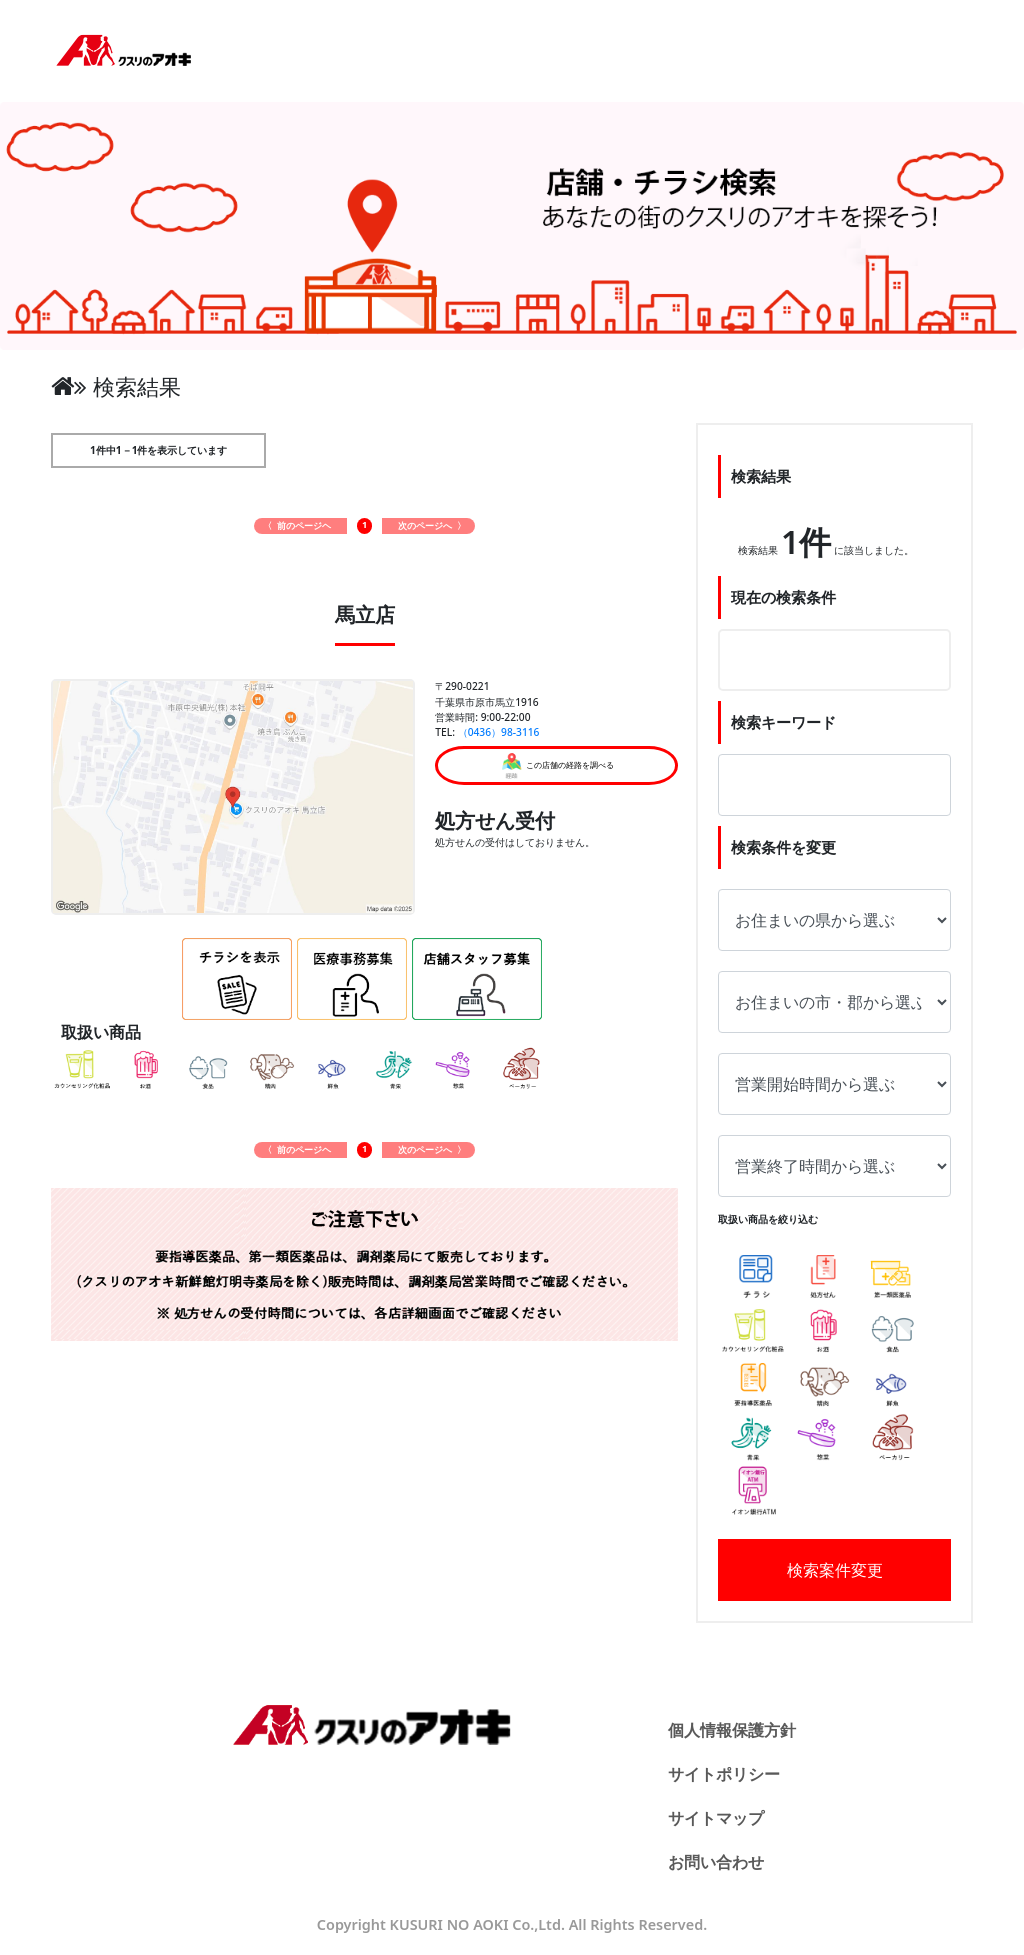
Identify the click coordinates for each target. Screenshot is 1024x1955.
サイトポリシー (724, 1774)
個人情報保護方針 (732, 1730)
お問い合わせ (716, 1862)
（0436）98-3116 (499, 732)
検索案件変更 (835, 1570)
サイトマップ (716, 1818)
